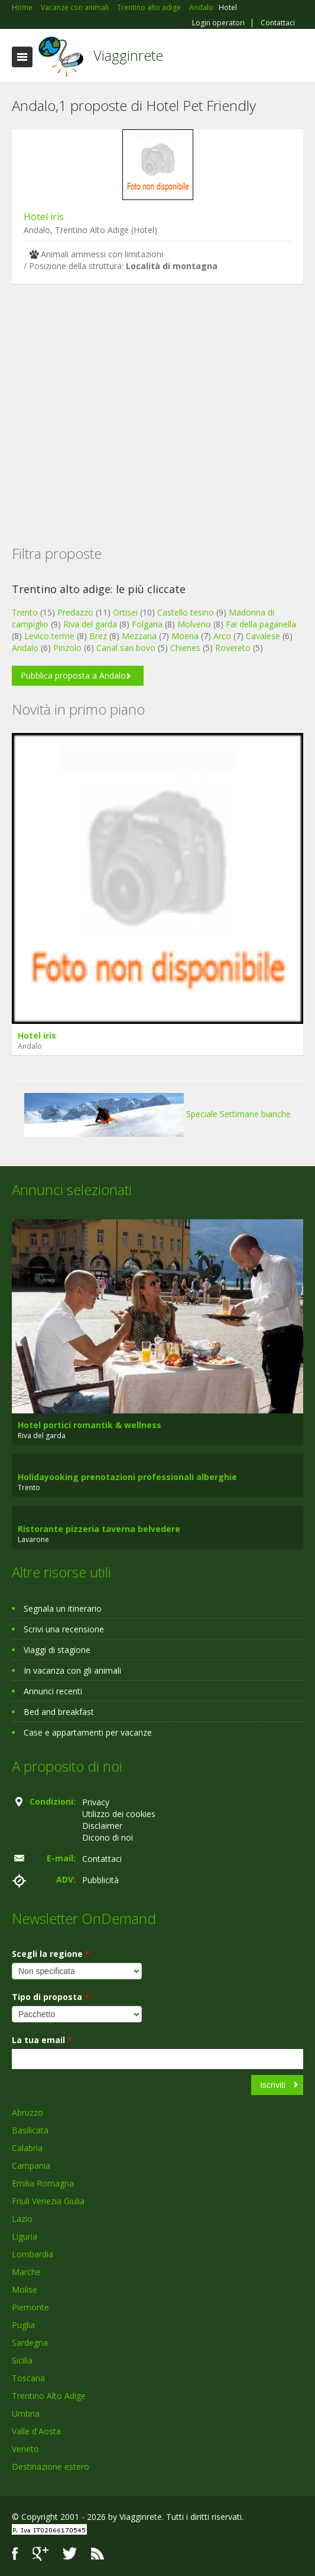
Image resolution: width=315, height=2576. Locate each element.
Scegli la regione (51, 1953)
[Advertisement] (157, 396)
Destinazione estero (50, 2466)
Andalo (25, 647)
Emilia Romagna (43, 2183)
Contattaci (278, 23)
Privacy (95, 1802)
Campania (31, 2165)
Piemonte (30, 2307)
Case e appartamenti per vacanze (88, 1732)
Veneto (25, 2448)
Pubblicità (100, 1880)
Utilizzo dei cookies (118, 1813)
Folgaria (147, 624)
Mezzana (139, 635)
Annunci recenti (53, 1691)
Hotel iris (44, 216)
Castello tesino (185, 612)
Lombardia (32, 2254)
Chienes (185, 647)
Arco (222, 635)
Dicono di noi (107, 1837)
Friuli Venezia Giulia (48, 2201)
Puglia (23, 2324)
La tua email (42, 2039)
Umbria (26, 2413)
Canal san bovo (125, 647)
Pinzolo (67, 647)
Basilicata (30, 2130)
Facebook (15, 2553)
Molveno (194, 624)
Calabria (27, 2147)
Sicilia (22, 2360)
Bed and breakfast (59, 1711)
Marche (26, 2271)
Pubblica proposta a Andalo (73, 675)
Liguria (24, 2236)
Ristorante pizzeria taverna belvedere (99, 1528)
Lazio (22, 2218)
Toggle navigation (22, 57)
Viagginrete (128, 55)
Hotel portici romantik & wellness (89, 1425)
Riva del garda (90, 624)
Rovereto (233, 647)
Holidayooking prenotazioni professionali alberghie (127, 1476)
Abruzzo (27, 2112)
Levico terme (49, 635)
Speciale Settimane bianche (157, 1114)
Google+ (40, 2553)
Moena (185, 635)
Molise (24, 2289)
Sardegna (30, 2342)
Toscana (28, 2378)
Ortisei (125, 612)
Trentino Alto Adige (49, 2395)
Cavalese (263, 635)
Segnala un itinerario (63, 1608)
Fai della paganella (261, 624)
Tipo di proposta (50, 1996)
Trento (25, 612)
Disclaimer (102, 1825)
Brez (98, 635)
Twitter (70, 2553)
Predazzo (75, 612)
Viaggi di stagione (57, 1649)
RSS (97, 2553)
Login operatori (218, 23)
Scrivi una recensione (64, 1629)
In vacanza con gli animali (72, 1670)
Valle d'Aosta (36, 2431)
